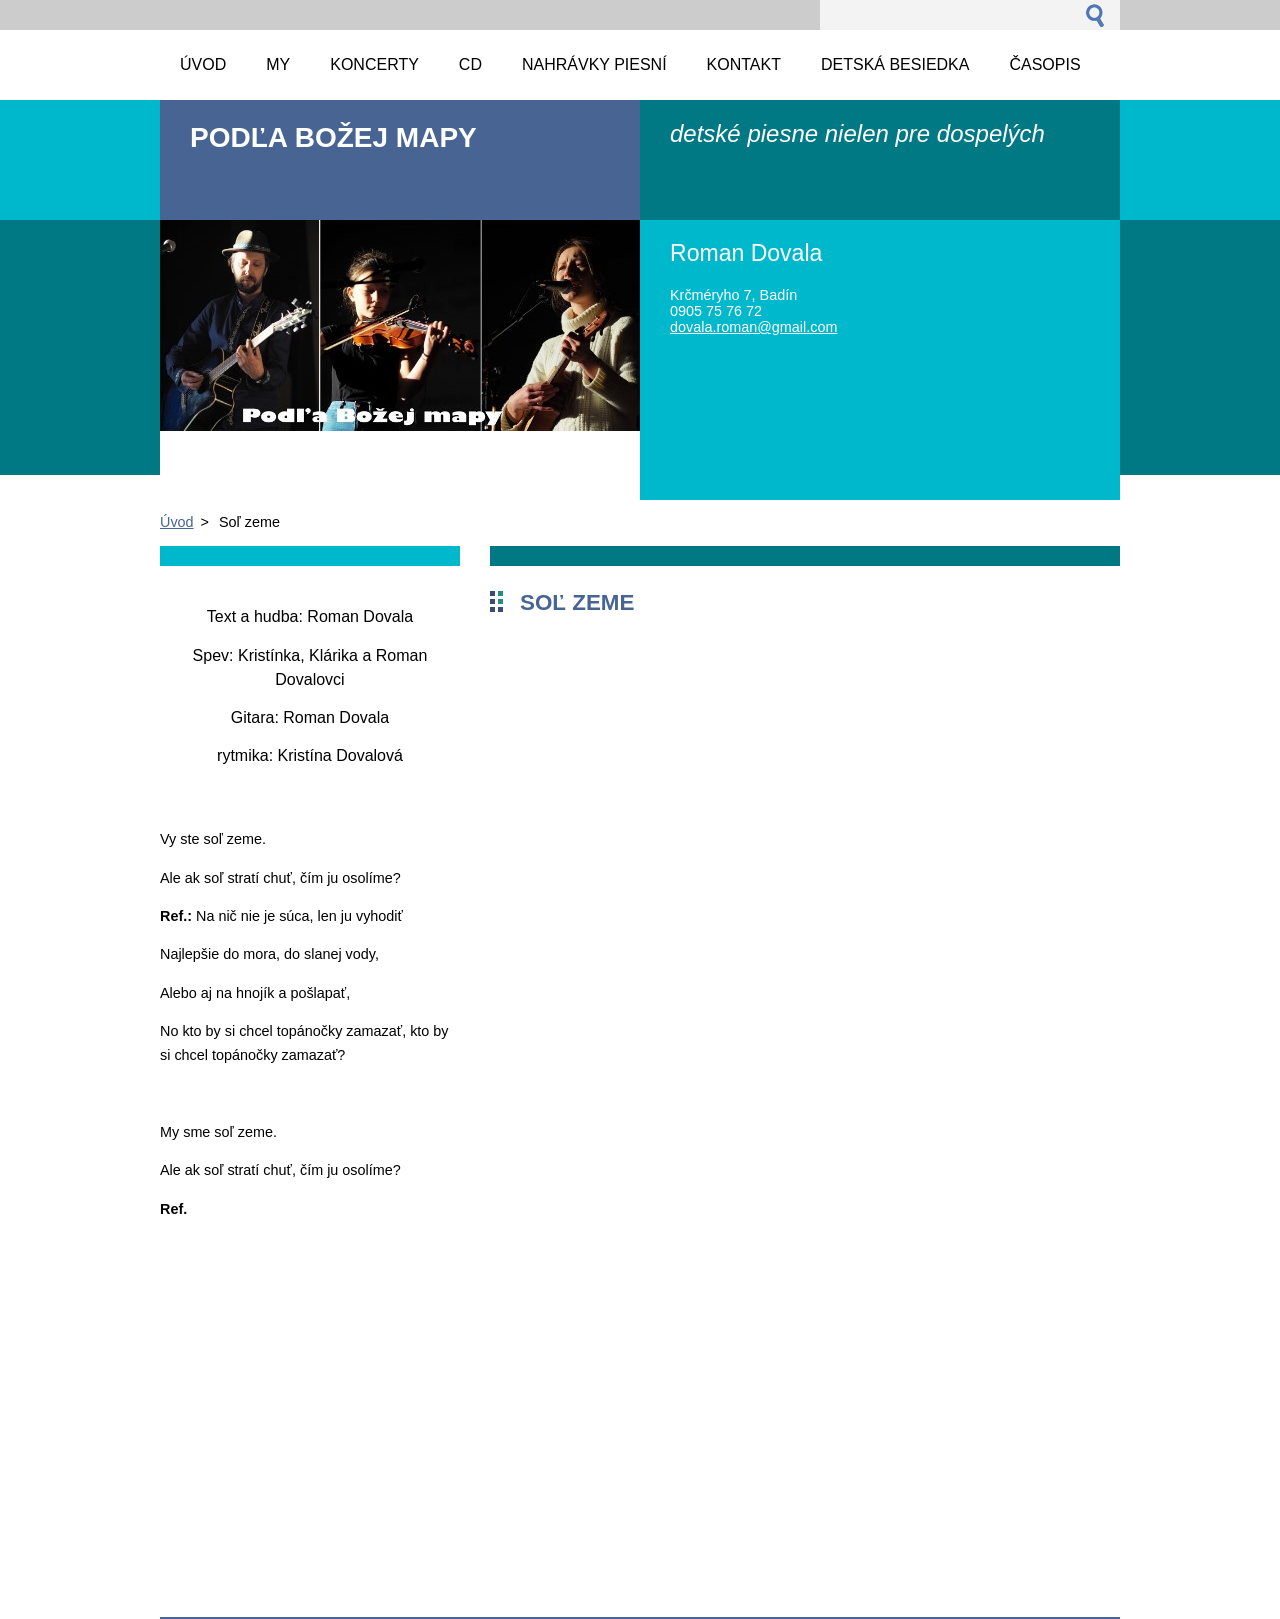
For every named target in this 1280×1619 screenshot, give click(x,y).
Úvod (177, 522)
